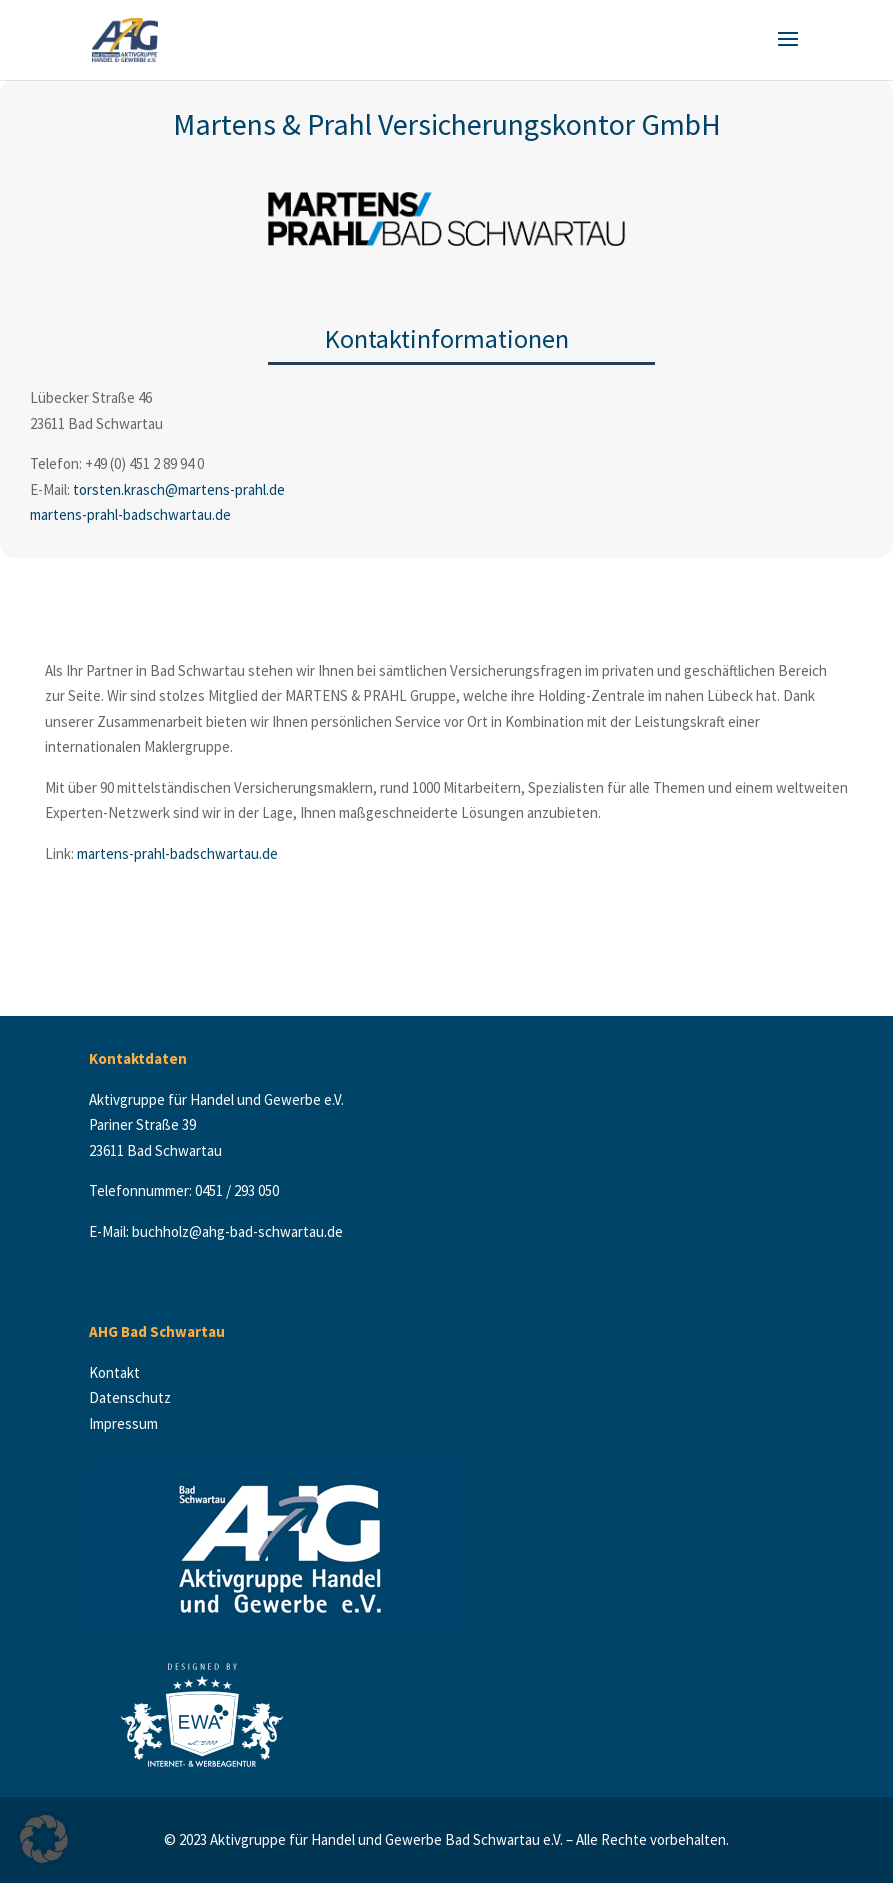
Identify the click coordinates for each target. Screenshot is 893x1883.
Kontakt (119, 1372)
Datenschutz (131, 1397)
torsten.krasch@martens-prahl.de (179, 489)
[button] (44, 1839)
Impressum (123, 1423)
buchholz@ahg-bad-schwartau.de (237, 1231)
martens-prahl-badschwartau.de (130, 514)
